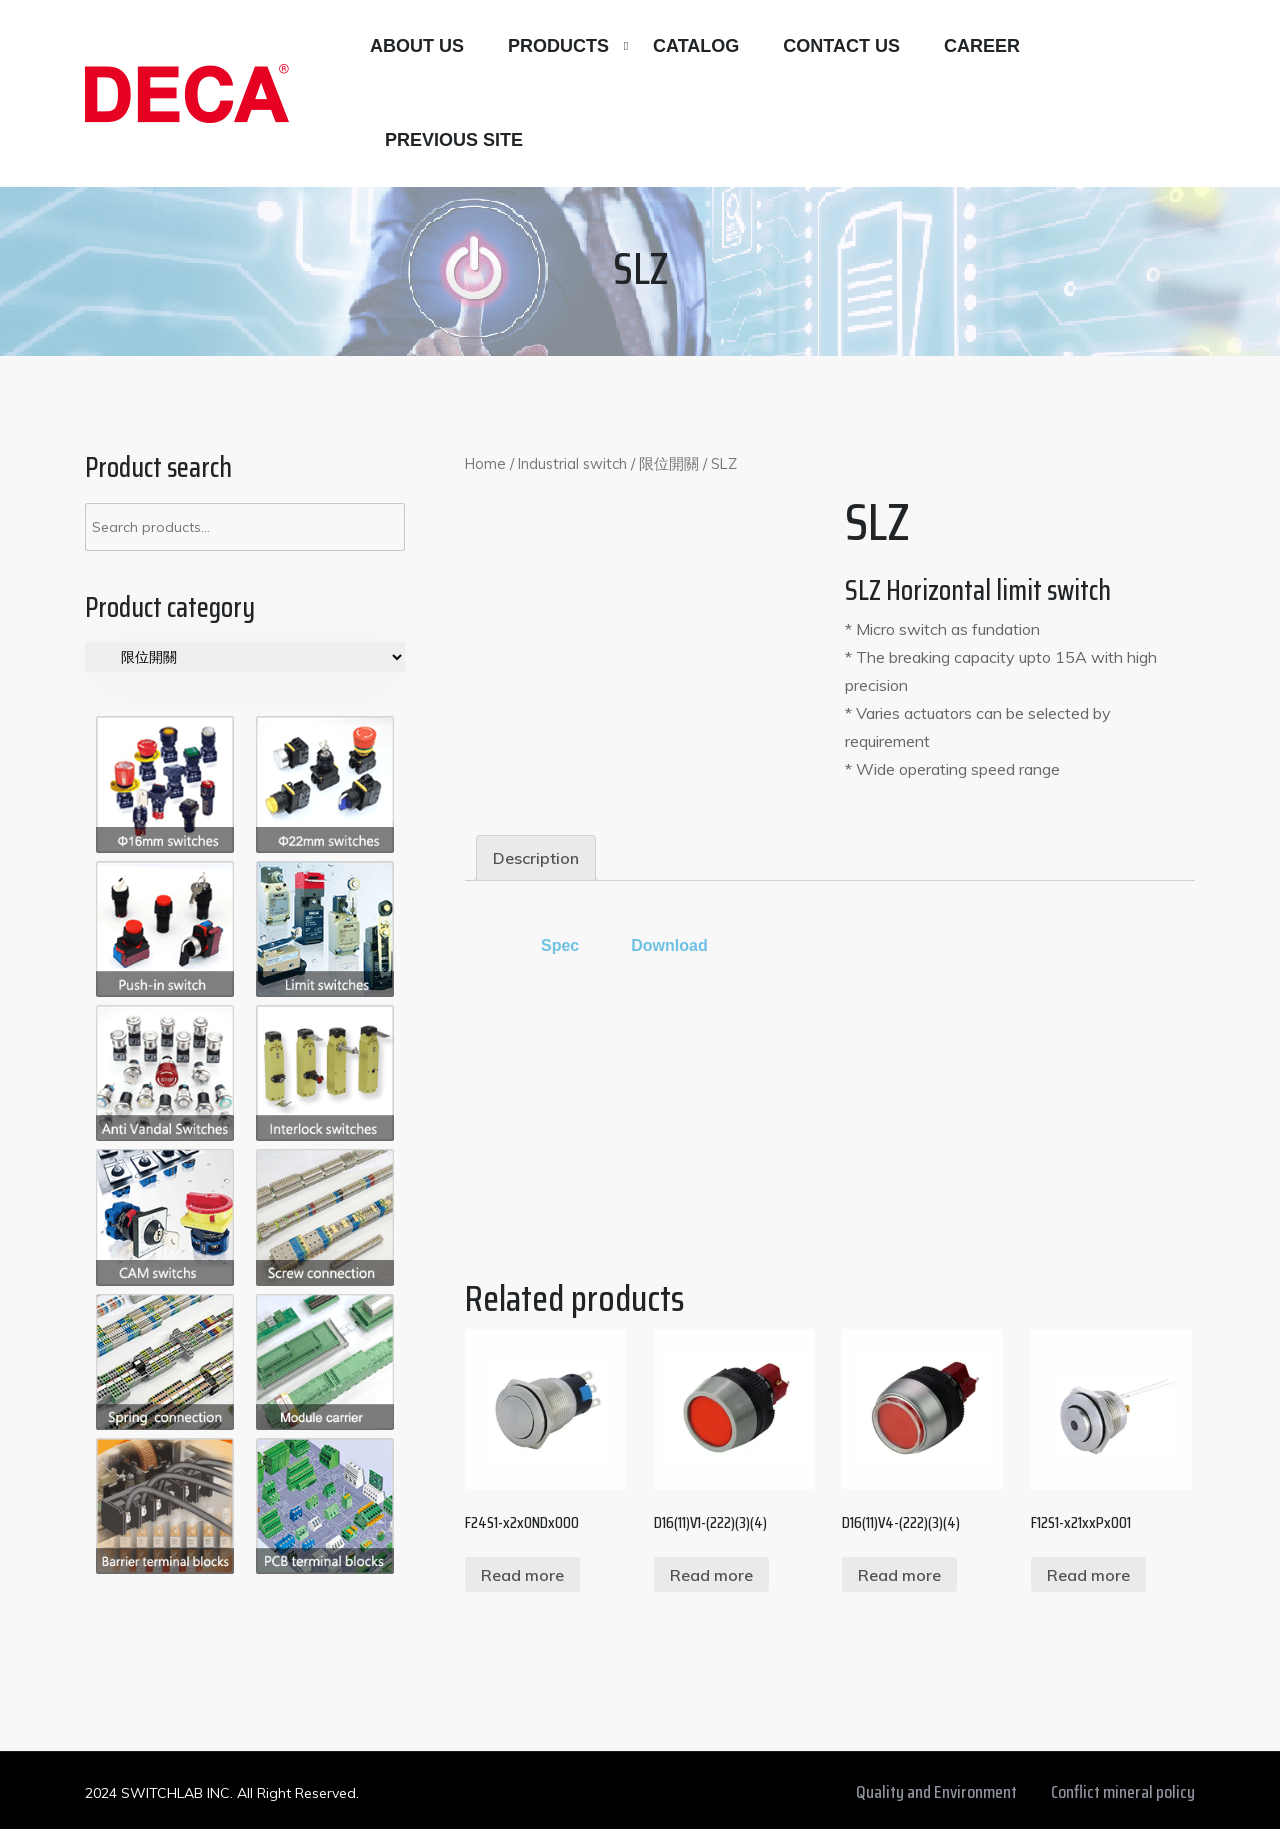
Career (982, 46)
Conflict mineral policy (1123, 1792)
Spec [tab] (560, 945)
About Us (417, 46)
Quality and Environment (936, 1792)
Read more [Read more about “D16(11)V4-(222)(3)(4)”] (899, 1575)
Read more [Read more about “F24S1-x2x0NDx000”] (522, 1575)
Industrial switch (572, 463)
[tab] (536, 858)
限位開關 (669, 463)
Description (536, 858)
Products (558, 46)
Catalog (696, 46)
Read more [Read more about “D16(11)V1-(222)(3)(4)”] (711, 1575)
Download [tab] (669, 945)
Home (485, 463)
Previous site (454, 140)
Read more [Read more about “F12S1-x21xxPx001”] (1088, 1575)
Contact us (841, 46)
